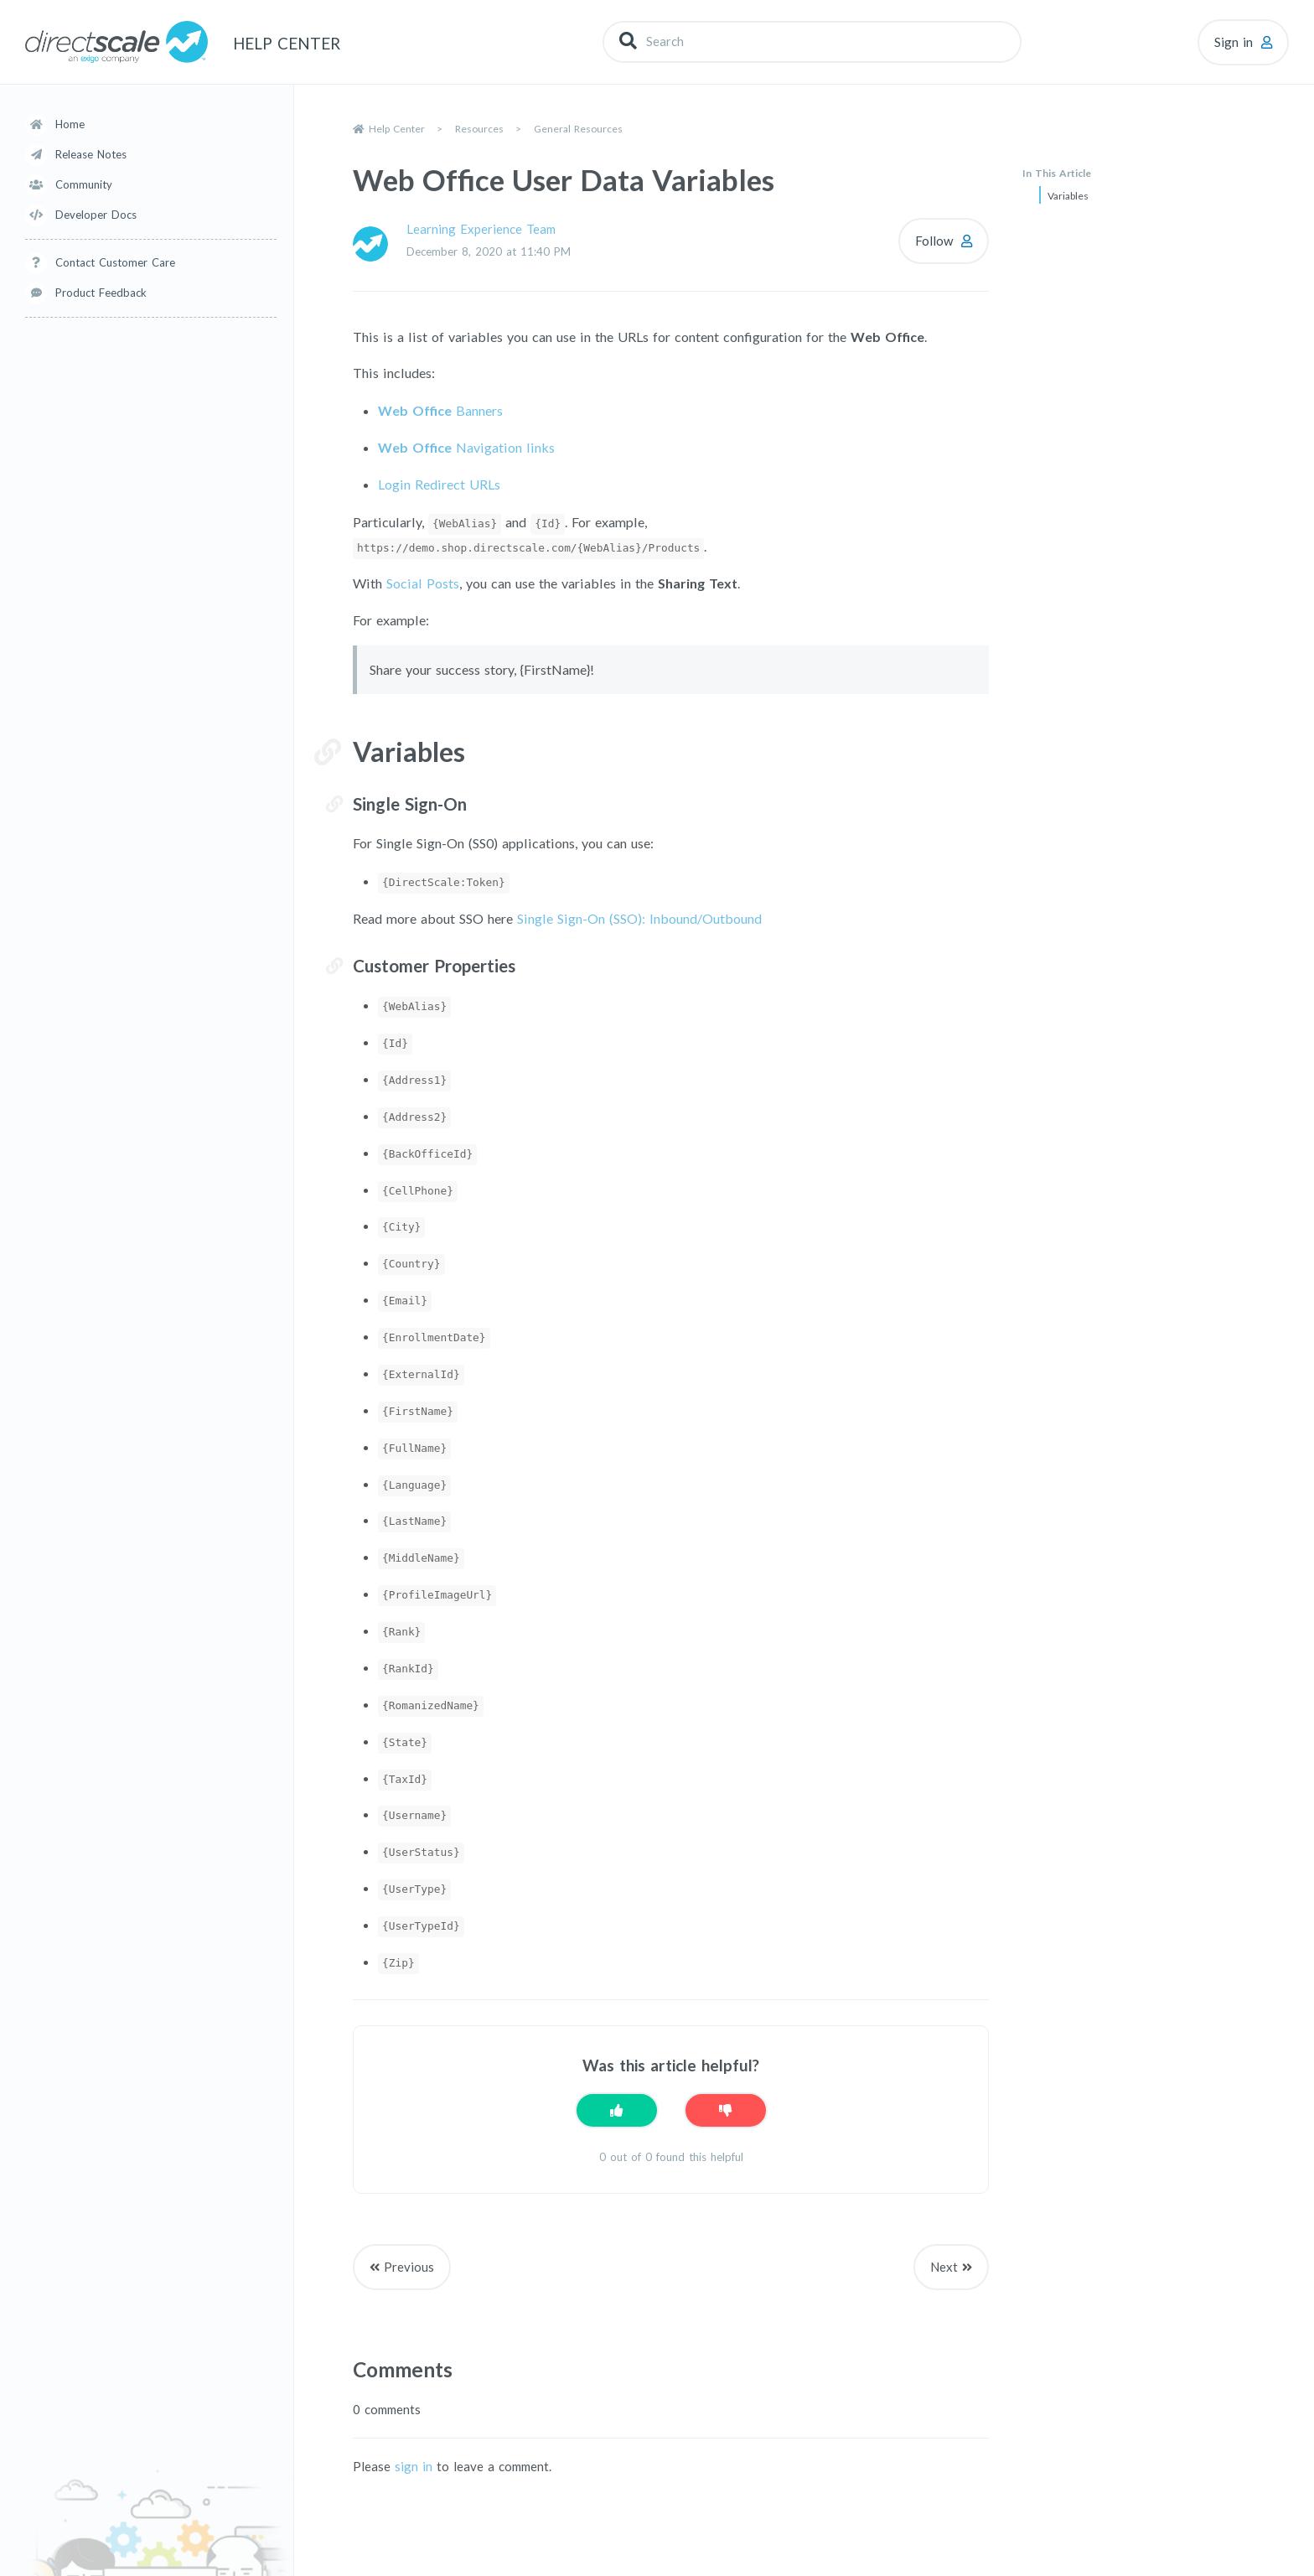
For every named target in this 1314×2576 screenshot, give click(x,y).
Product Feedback (101, 292)
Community (83, 184)
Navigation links (466, 447)
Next (944, 2266)
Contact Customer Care (115, 262)
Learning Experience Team (481, 228)
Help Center (397, 128)
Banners (440, 410)
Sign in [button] (1233, 41)
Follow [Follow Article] (934, 240)
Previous (409, 2266)
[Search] (812, 41)
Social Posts (422, 583)
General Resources (578, 128)
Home (70, 124)
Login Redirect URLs (439, 484)
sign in (413, 2466)
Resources (479, 128)
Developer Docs (96, 214)
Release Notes (91, 154)
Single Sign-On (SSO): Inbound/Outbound (639, 918)
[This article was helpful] (617, 2110)
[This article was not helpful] (726, 2110)
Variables (1068, 195)
